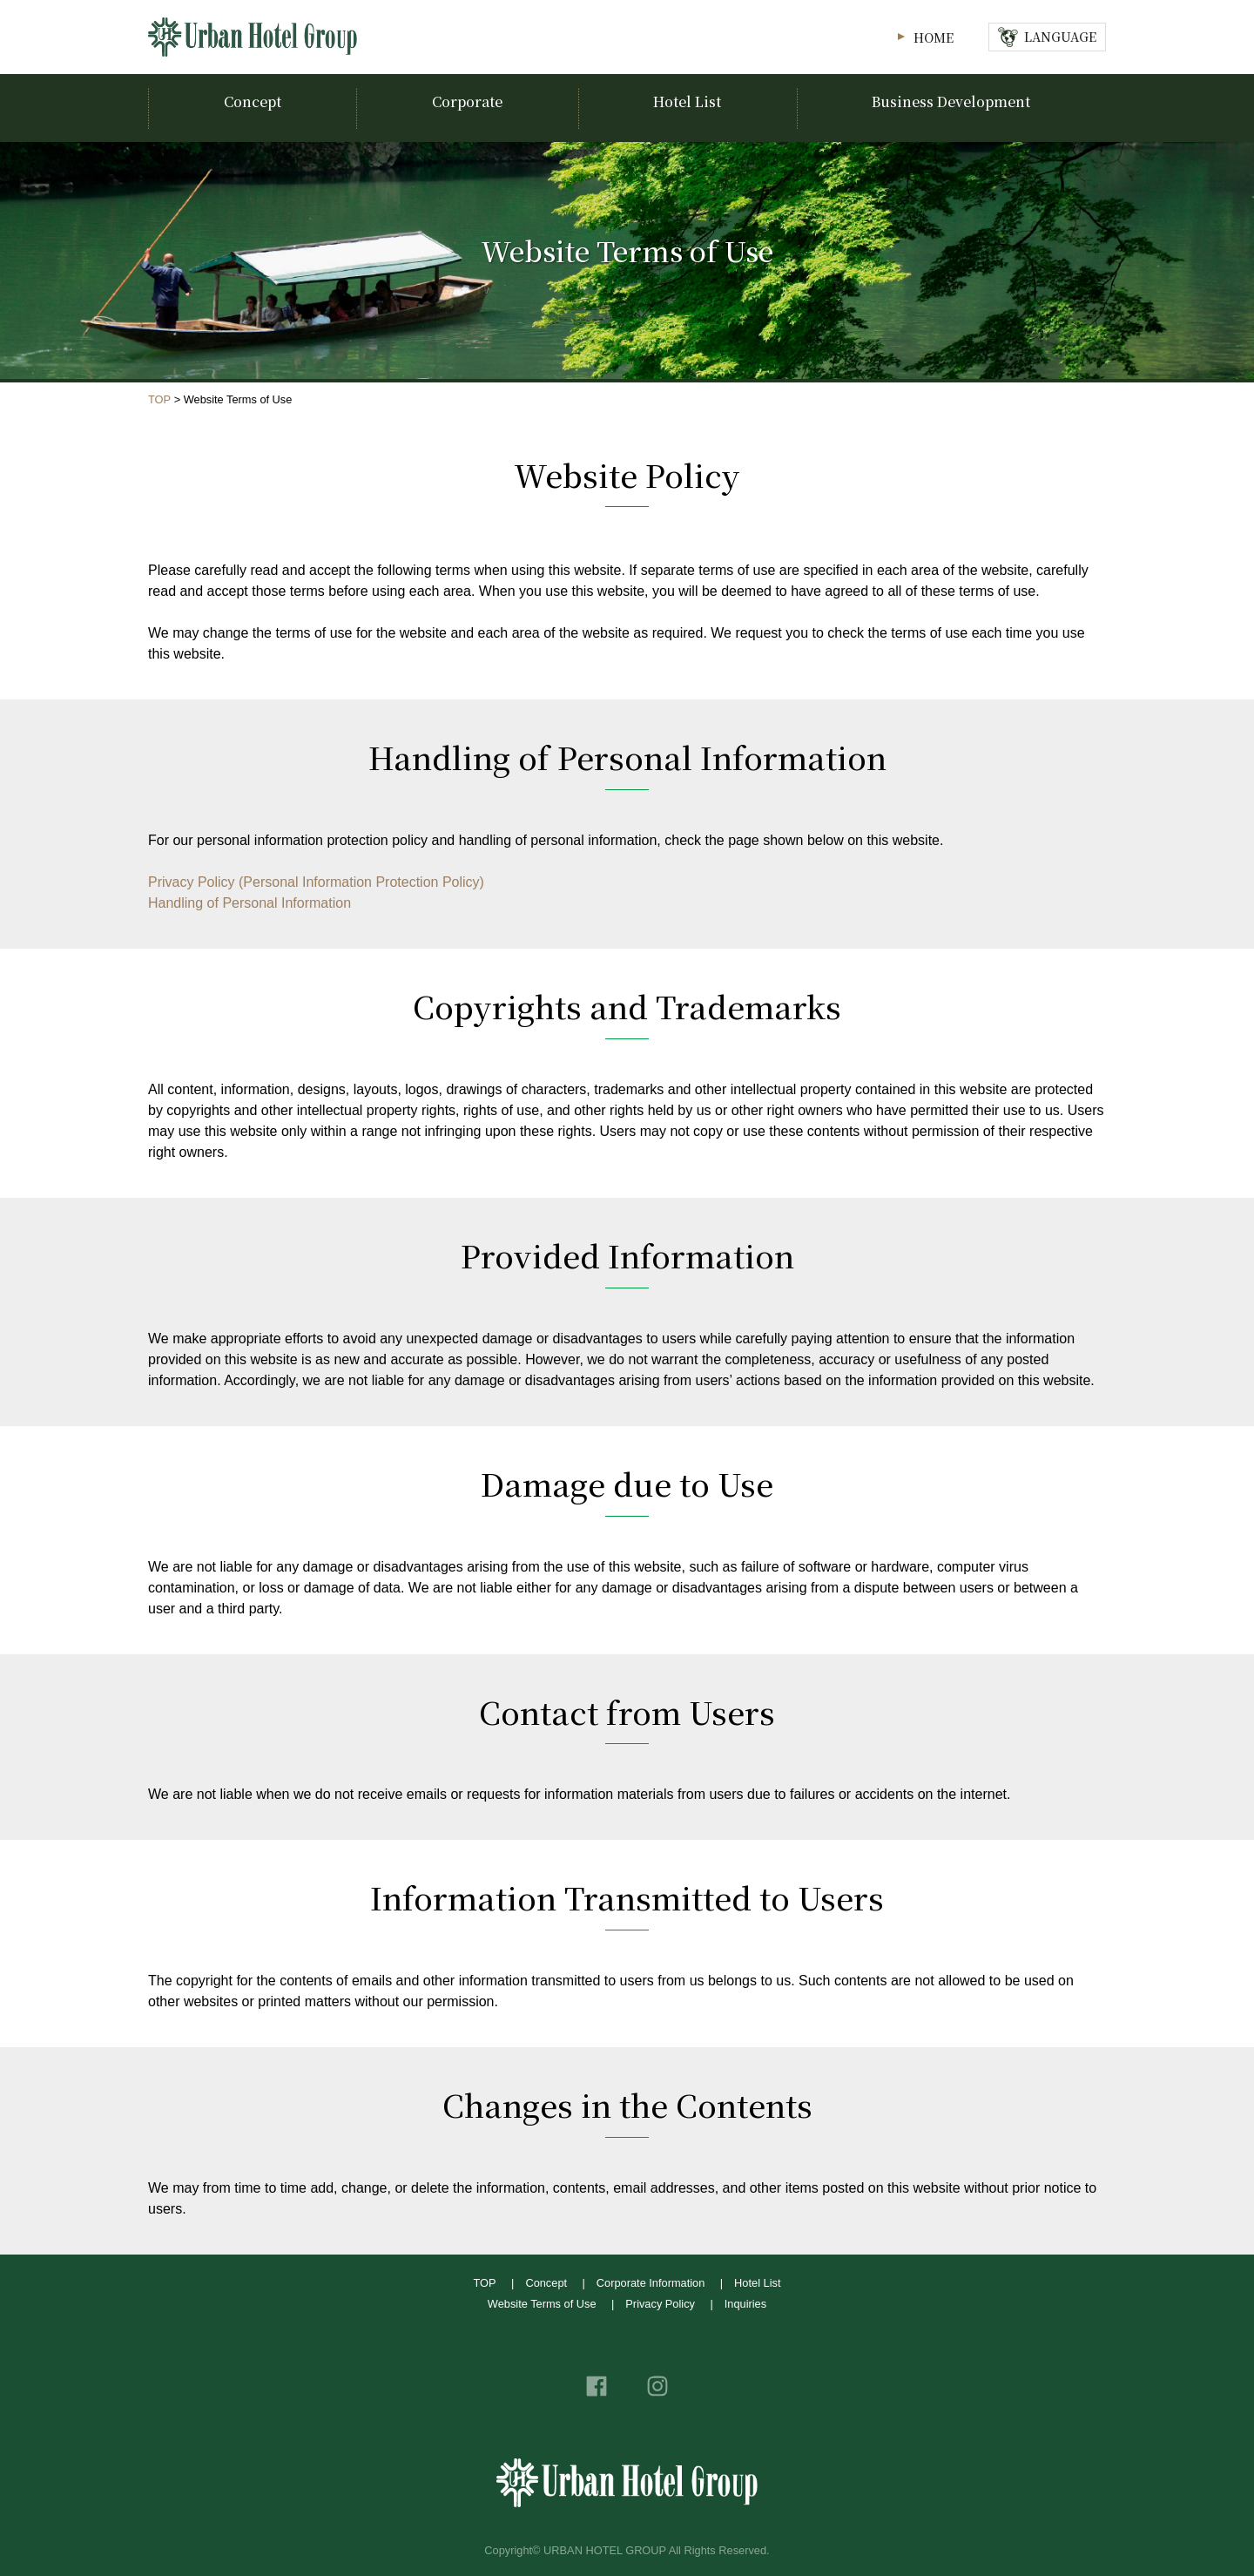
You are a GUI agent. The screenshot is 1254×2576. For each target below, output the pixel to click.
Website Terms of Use (542, 2303)
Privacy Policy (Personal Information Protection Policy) (316, 882)
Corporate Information (651, 2282)
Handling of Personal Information (249, 903)
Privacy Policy (660, 2303)
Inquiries (745, 2303)
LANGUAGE (1060, 36)
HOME (934, 37)
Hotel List (757, 2282)
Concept (546, 2282)
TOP (159, 399)
